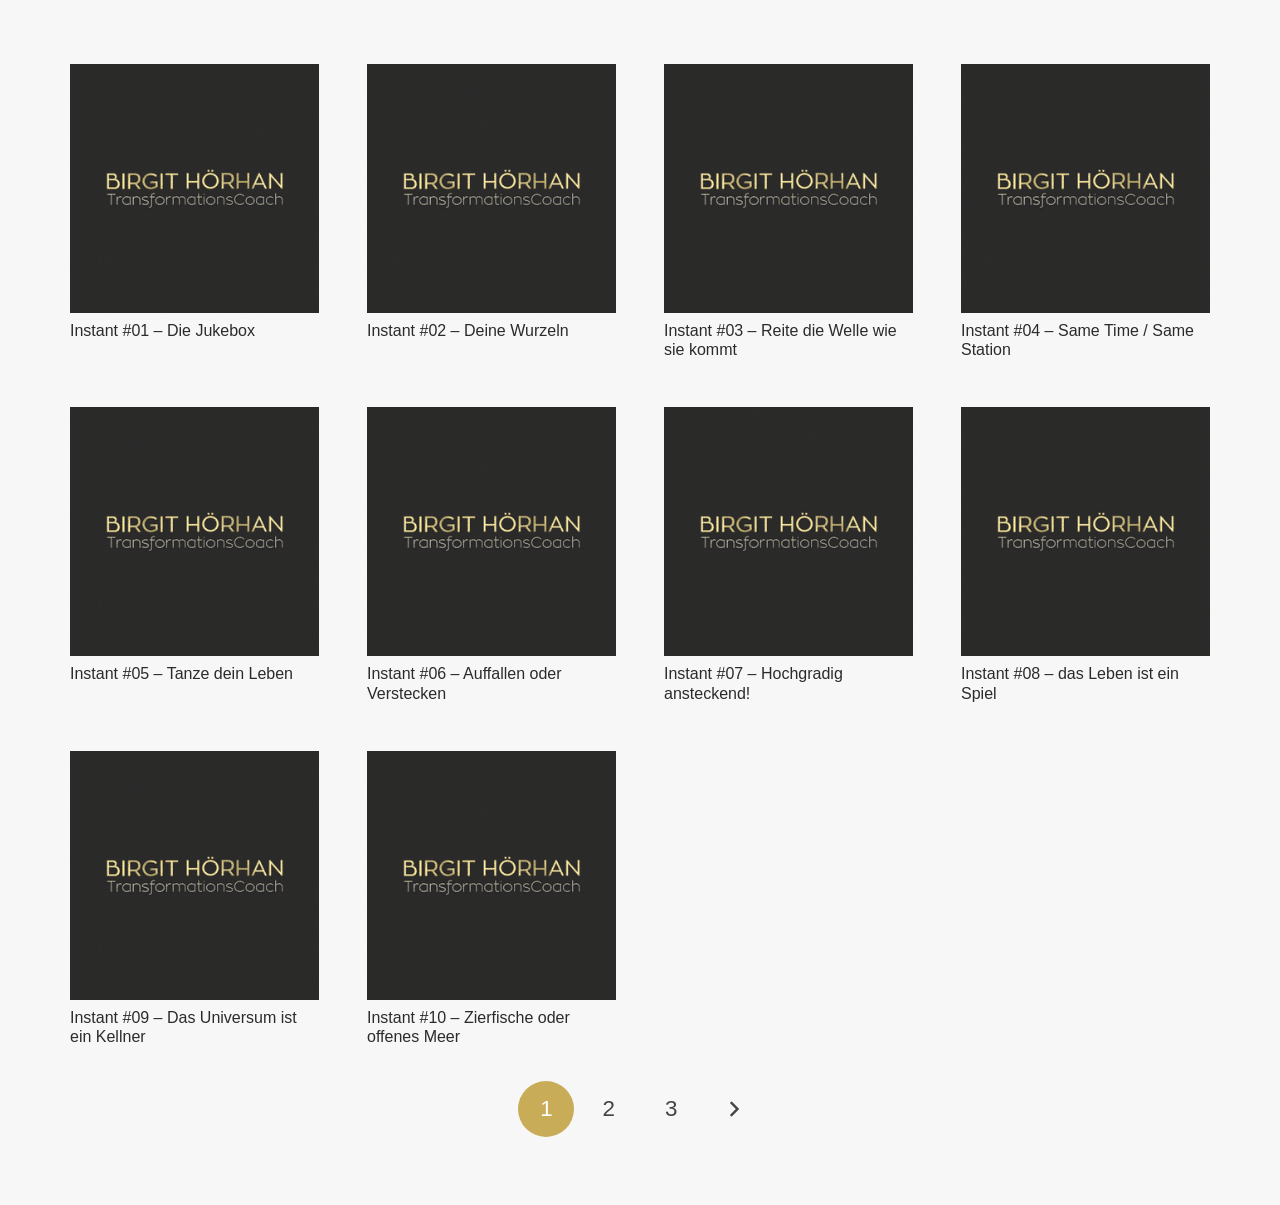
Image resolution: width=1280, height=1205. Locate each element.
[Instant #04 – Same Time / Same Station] (1085, 188)
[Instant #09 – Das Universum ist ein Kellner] (194, 875)
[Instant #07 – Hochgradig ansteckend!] (788, 531)
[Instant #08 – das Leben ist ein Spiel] (1085, 531)
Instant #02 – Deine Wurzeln (468, 330)
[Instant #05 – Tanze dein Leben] (194, 531)
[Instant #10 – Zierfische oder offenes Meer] (491, 875)
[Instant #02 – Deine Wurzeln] (491, 188)
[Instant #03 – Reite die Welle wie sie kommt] (788, 188)
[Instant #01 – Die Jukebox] (194, 188)
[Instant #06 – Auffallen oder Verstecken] (491, 531)
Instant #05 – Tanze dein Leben (181, 673)
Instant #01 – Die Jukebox (162, 330)
